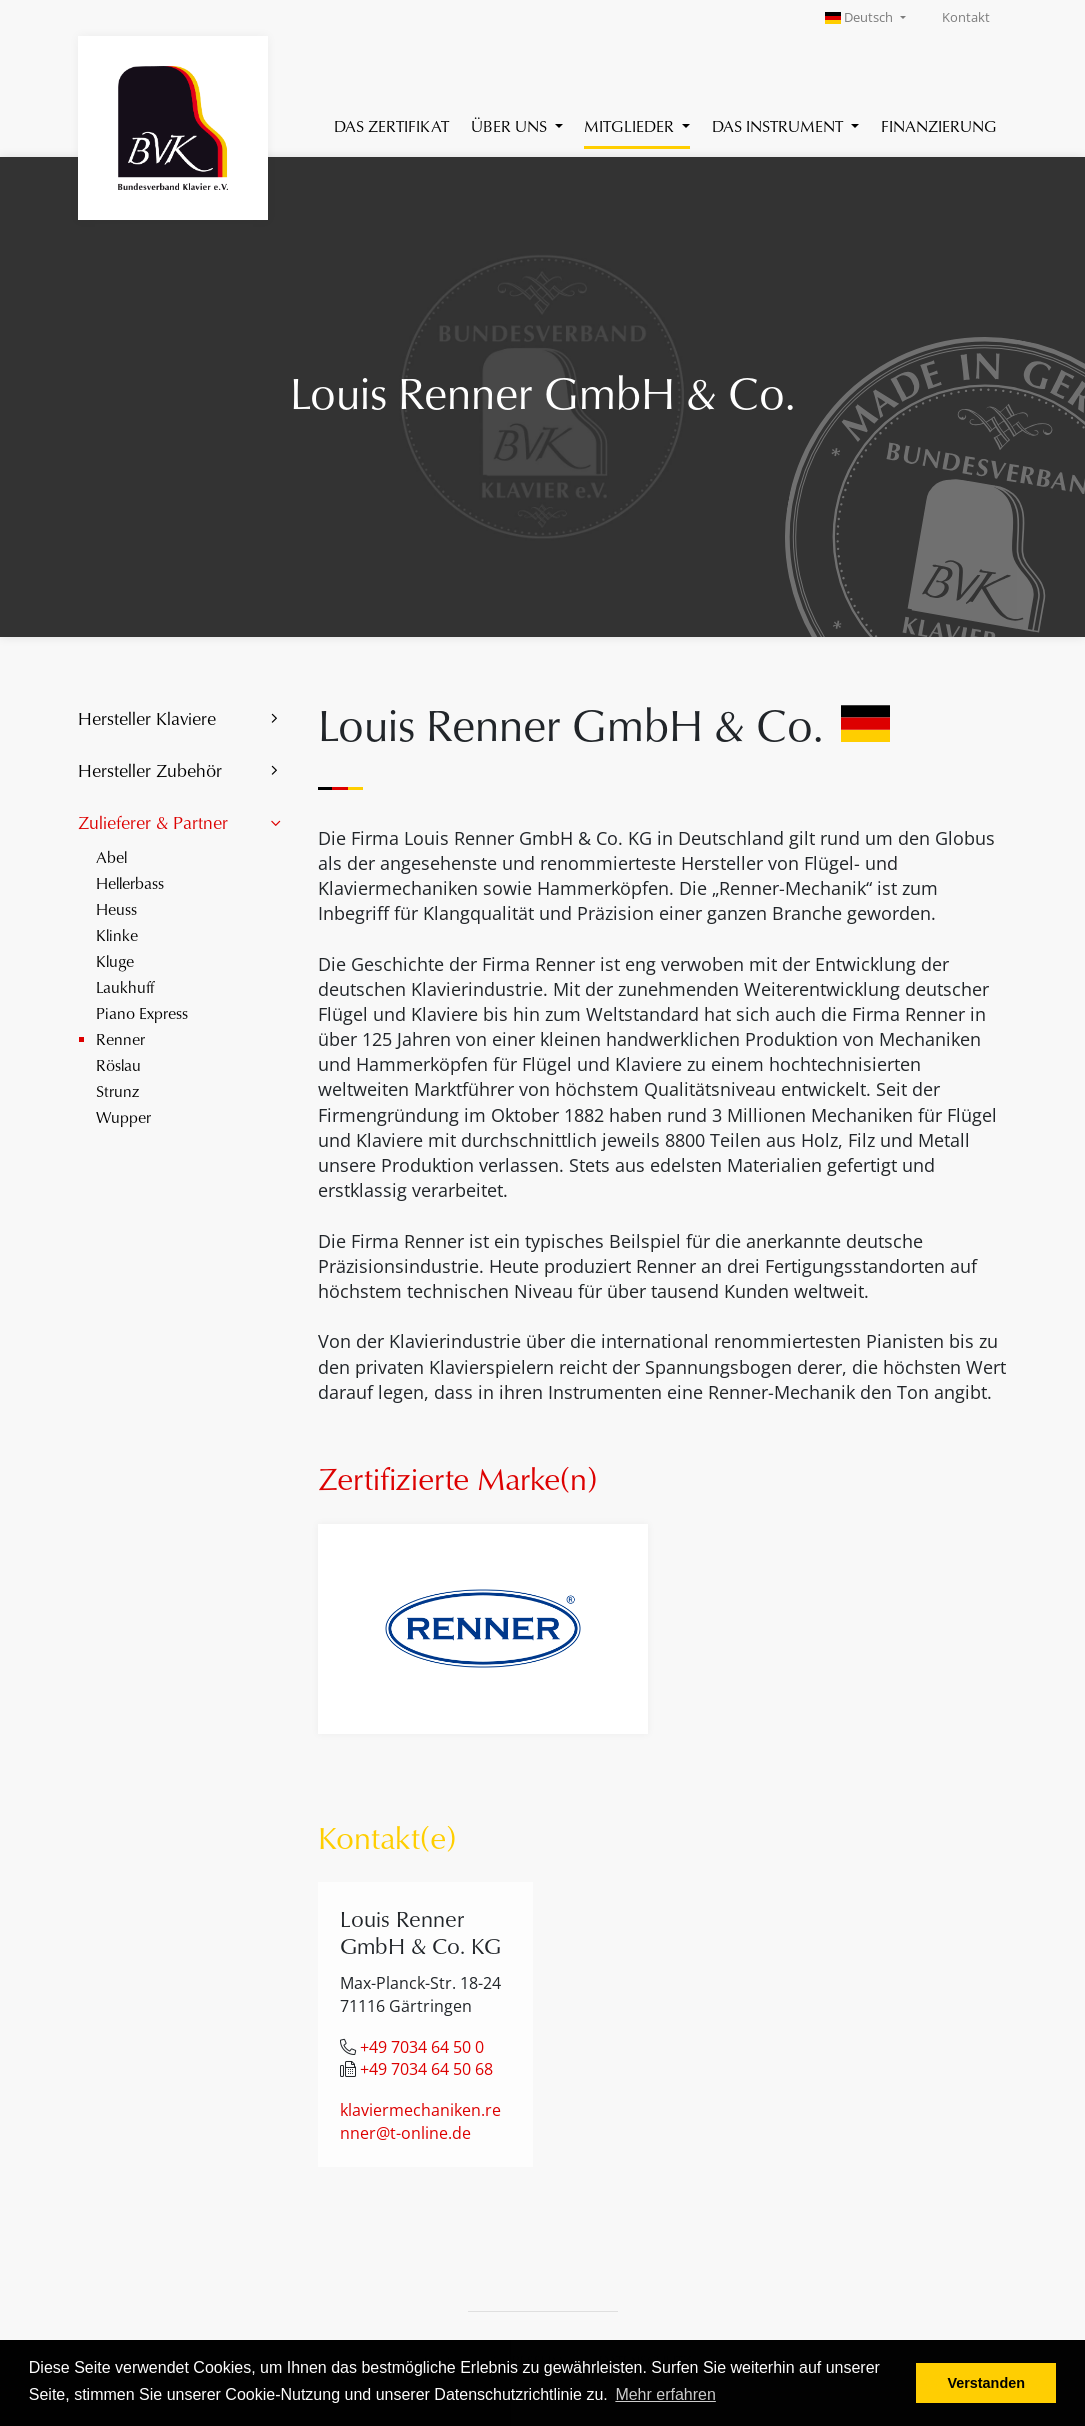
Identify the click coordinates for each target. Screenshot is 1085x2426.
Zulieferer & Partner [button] (153, 822)
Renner (120, 1038)
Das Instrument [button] (779, 125)
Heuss (116, 908)
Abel (111, 856)
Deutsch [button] (861, 17)
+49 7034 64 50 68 (426, 2069)
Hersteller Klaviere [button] (147, 718)
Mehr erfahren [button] (665, 2394)
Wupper (123, 1116)
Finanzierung (939, 125)
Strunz (117, 1090)
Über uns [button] (511, 125)
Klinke (117, 934)
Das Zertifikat (391, 125)
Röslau (118, 1064)
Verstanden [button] (986, 2383)
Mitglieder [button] (631, 125)
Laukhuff (125, 986)
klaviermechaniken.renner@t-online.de (420, 2121)
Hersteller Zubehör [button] (150, 770)
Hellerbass (130, 882)
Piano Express (142, 1012)
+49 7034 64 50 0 (422, 2047)
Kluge (115, 960)
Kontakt (966, 17)
